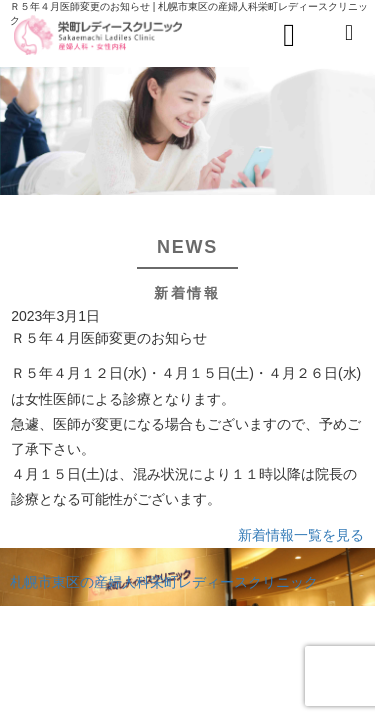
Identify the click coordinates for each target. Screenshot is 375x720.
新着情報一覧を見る (301, 535)
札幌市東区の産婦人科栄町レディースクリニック (164, 582)
